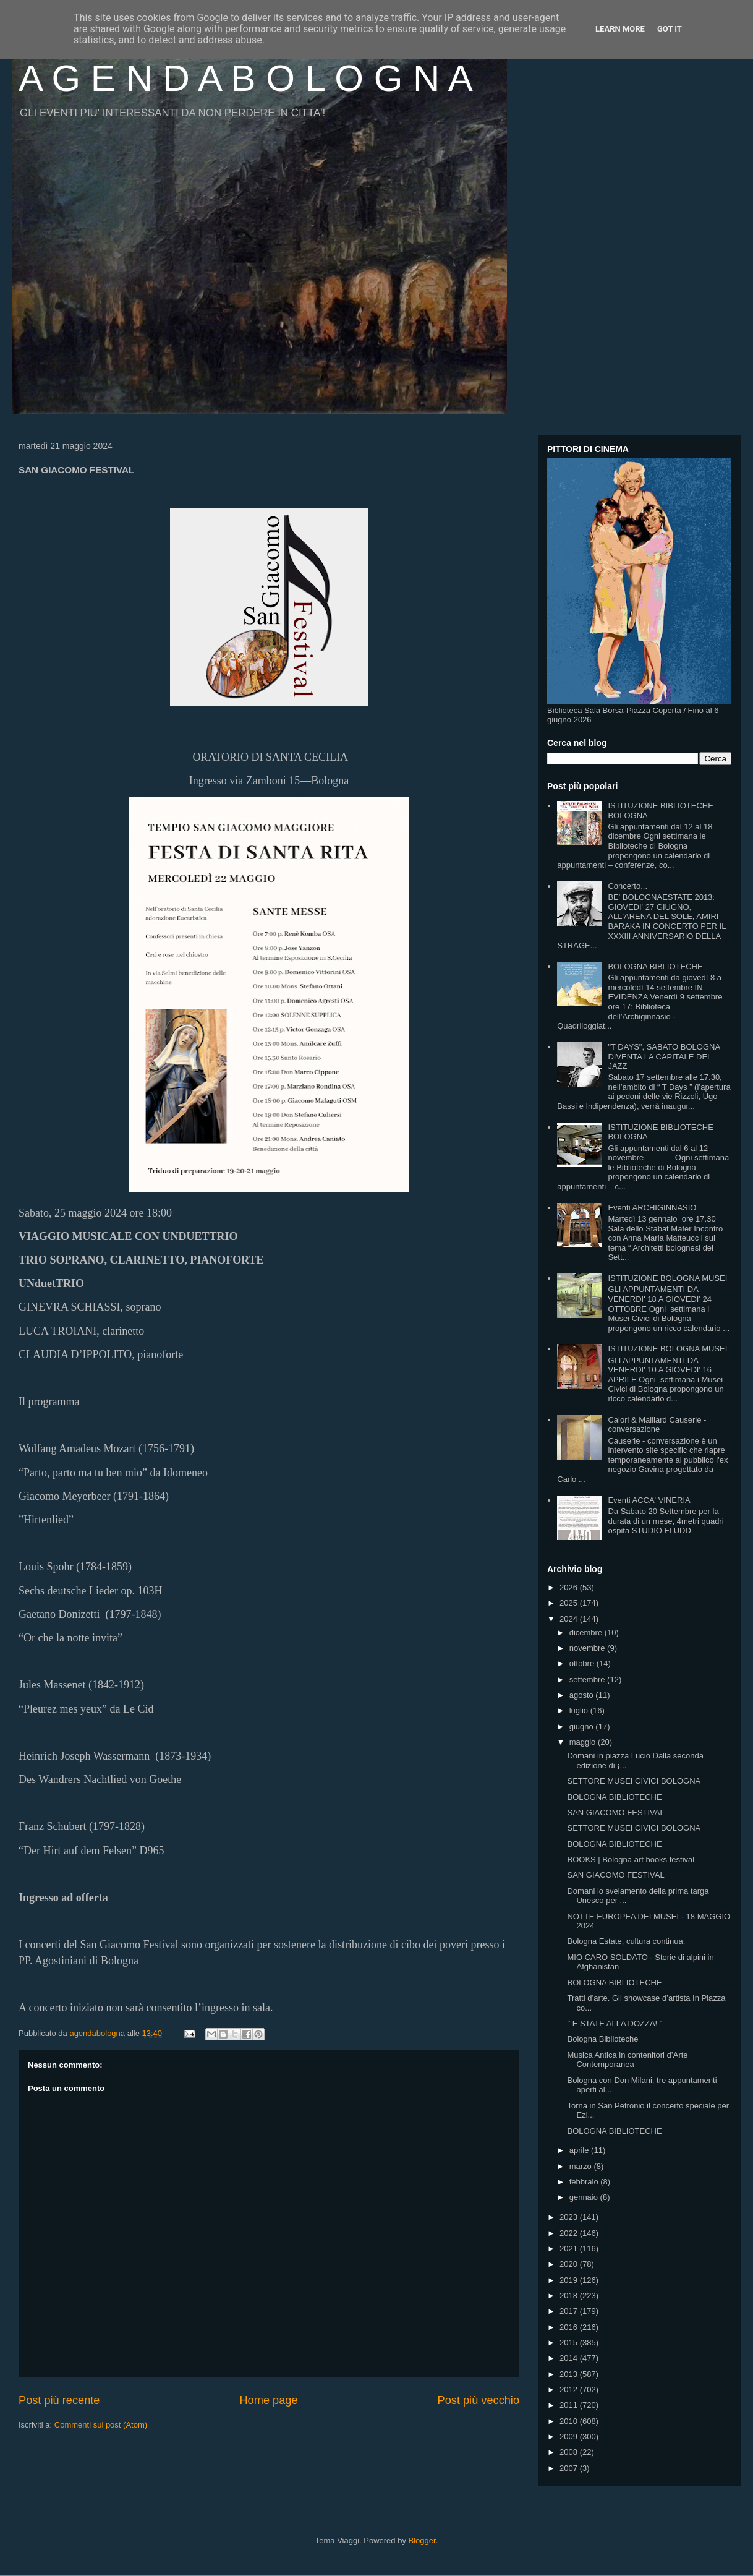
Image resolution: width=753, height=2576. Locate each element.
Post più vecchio (478, 2400)
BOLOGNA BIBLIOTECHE (655, 966)
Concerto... (627, 886)
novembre (588, 1648)
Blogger (422, 2540)
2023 (569, 2217)
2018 (569, 2295)
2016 (569, 2327)
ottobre (583, 1663)
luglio (579, 1710)
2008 (569, 2452)
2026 (569, 1587)
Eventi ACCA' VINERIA (649, 1500)
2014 (569, 2358)
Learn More (620, 28)
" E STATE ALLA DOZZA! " (614, 2023)
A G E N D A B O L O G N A (246, 78)
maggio (583, 1742)
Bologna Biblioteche (602, 2038)
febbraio (585, 2181)
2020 (569, 2264)
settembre (588, 1679)
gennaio (584, 2197)
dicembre (587, 1632)
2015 (569, 2342)
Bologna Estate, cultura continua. (626, 1941)
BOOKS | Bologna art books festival (630, 1859)
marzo (581, 2166)
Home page (268, 2400)
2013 (569, 2374)
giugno (582, 1726)
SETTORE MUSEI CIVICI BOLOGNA (633, 1781)
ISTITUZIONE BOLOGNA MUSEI (667, 1278)
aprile (580, 2150)
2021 (569, 2248)
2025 (569, 1602)
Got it (669, 28)
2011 (569, 2405)
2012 (569, 2389)
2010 (569, 2421)
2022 (569, 2233)
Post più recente (59, 2400)
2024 (569, 1619)
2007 (569, 2468)
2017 (569, 2311)
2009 (569, 2436)
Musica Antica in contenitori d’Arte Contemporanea (627, 2059)
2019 (569, 2280)
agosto (582, 1695)
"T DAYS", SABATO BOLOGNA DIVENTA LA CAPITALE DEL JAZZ (664, 1056)
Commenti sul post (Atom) (100, 2424)
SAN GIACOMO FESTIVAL (615, 1812)
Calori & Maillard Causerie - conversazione (657, 1424)
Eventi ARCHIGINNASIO (652, 1207)
